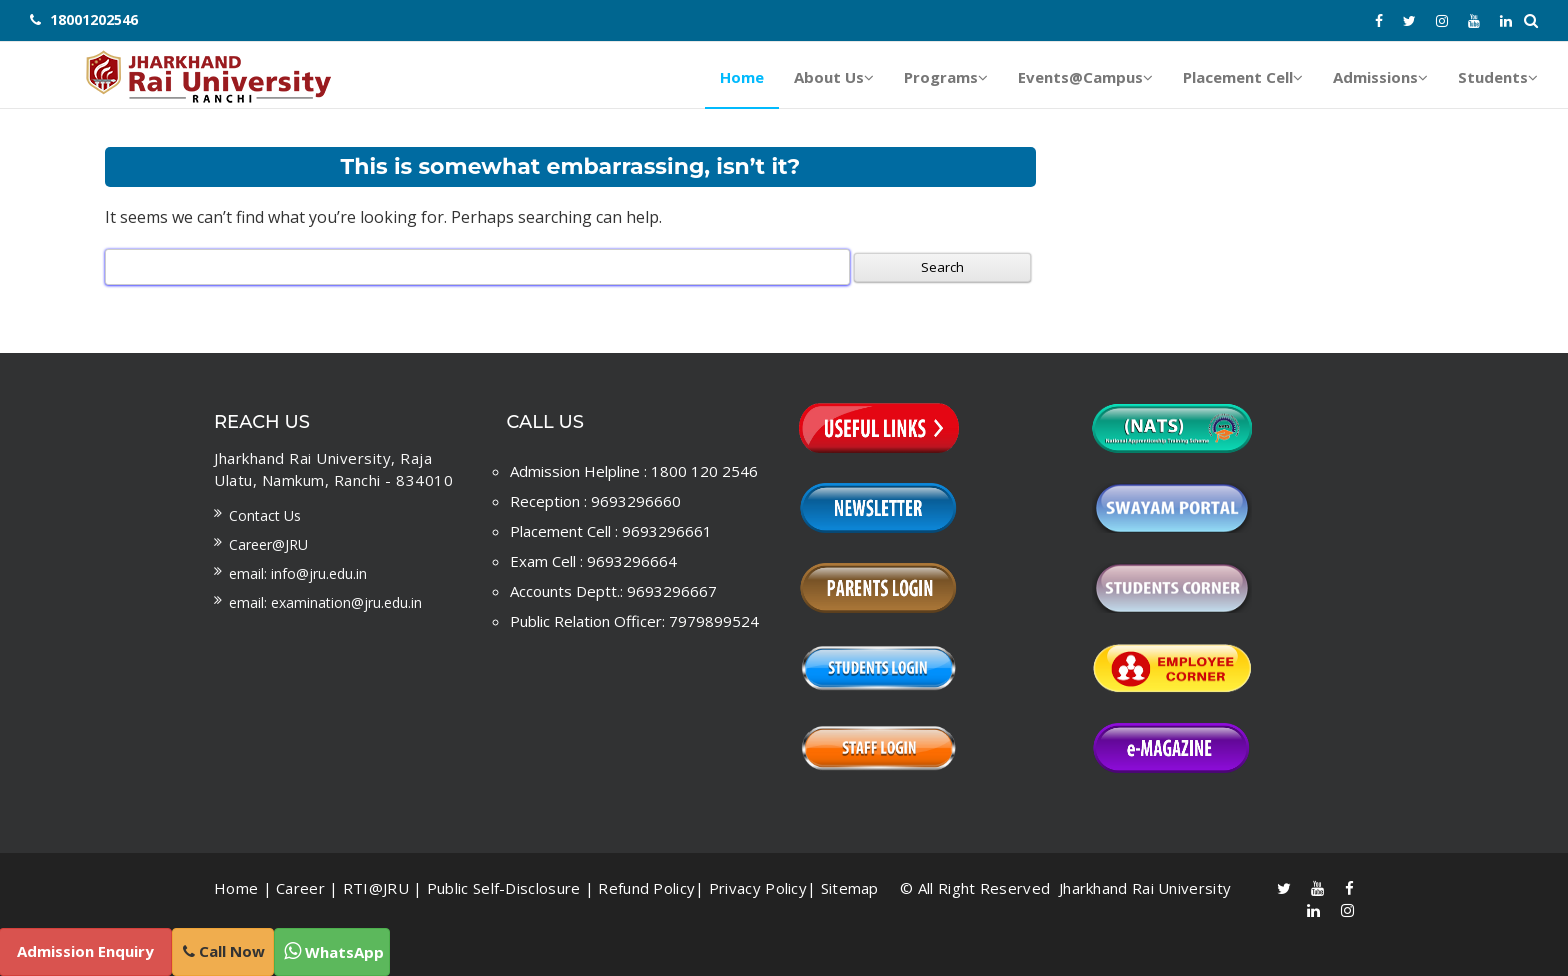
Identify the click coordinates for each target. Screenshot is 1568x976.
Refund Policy (646, 888)
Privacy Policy (758, 888)
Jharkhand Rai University (1143, 888)
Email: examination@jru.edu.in (325, 602)
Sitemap (850, 888)
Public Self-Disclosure (504, 888)
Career (300, 888)
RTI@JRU (376, 888)
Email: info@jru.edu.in (298, 573)
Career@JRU (268, 544)
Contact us (265, 515)
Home (236, 888)
